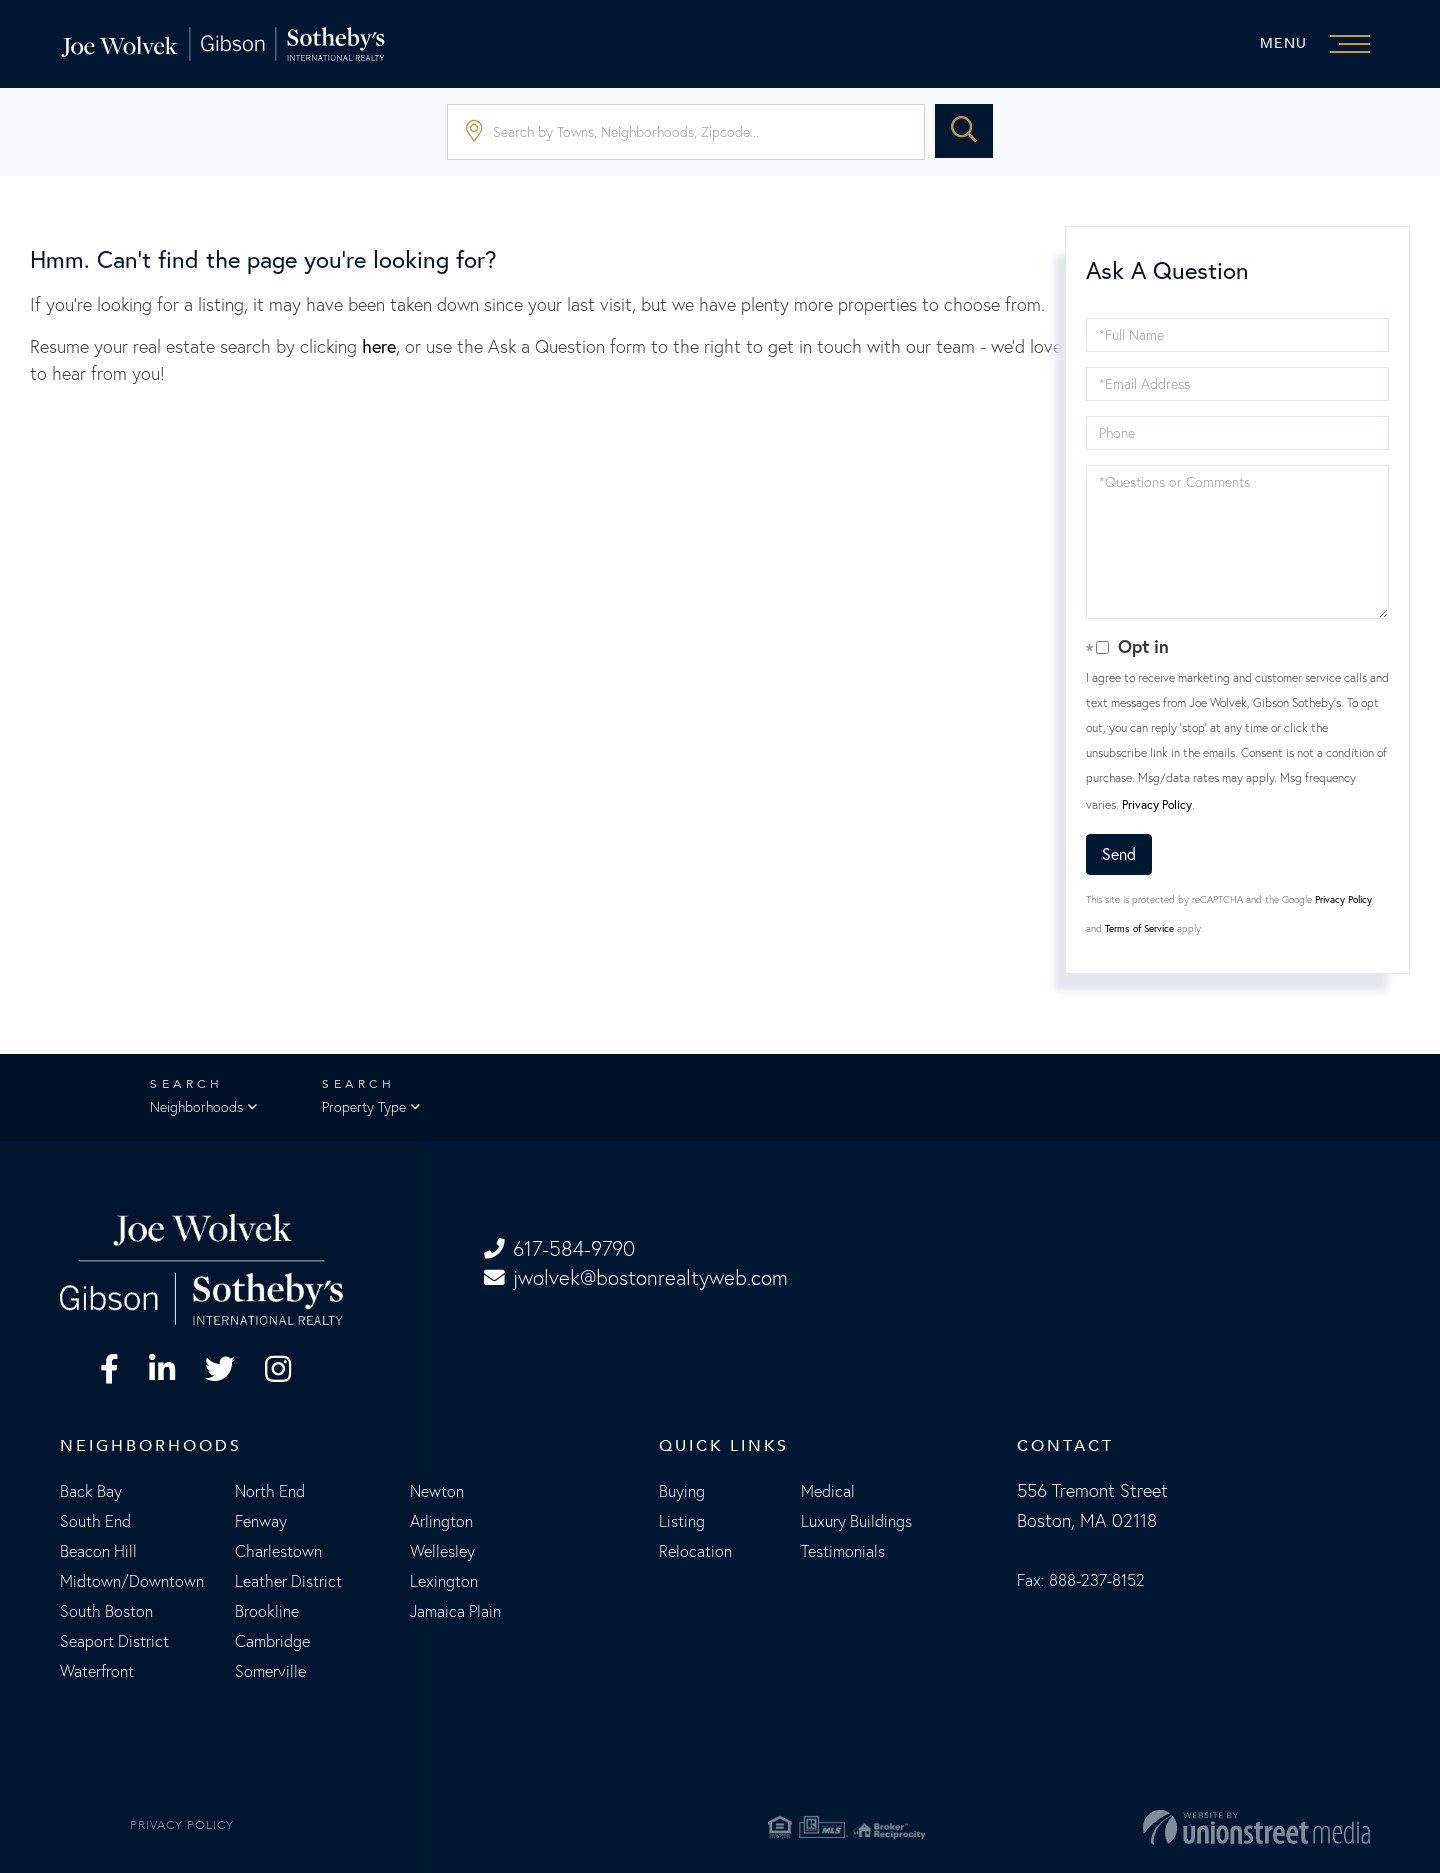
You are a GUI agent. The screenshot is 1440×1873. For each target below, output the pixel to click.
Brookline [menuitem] (267, 1612)
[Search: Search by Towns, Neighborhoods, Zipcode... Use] (686, 132)
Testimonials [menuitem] (843, 1552)
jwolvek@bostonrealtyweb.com (638, 1278)
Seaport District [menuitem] (114, 1642)
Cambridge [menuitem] (272, 1642)
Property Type (364, 1108)
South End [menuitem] (95, 1522)
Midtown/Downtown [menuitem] (132, 1582)
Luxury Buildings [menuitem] (856, 1522)
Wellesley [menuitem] (442, 1552)
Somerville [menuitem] (270, 1672)
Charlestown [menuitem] (278, 1552)
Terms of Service (1139, 928)
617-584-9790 (562, 1249)
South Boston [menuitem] (106, 1612)
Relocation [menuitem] (695, 1552)
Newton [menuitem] (437, 1492)
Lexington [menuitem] (444, 1582)
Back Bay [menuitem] (91, 1492)
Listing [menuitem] (682, 1522)
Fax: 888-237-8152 (1081, 1581)
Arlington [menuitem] (441, 1522)
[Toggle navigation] (1320, 44)
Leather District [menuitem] (288, 1582)
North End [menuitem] (270, 1492)
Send (1119, 853)
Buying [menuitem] (682, 1492)
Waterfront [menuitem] (97, 1672)
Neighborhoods (196, 1108)
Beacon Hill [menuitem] (98, 1552)
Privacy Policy (1157, 804)
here (379, 346)
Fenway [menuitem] (261, 1522)
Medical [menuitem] (828, 1492)
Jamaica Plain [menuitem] (455, 1612)
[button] (964, 132)
